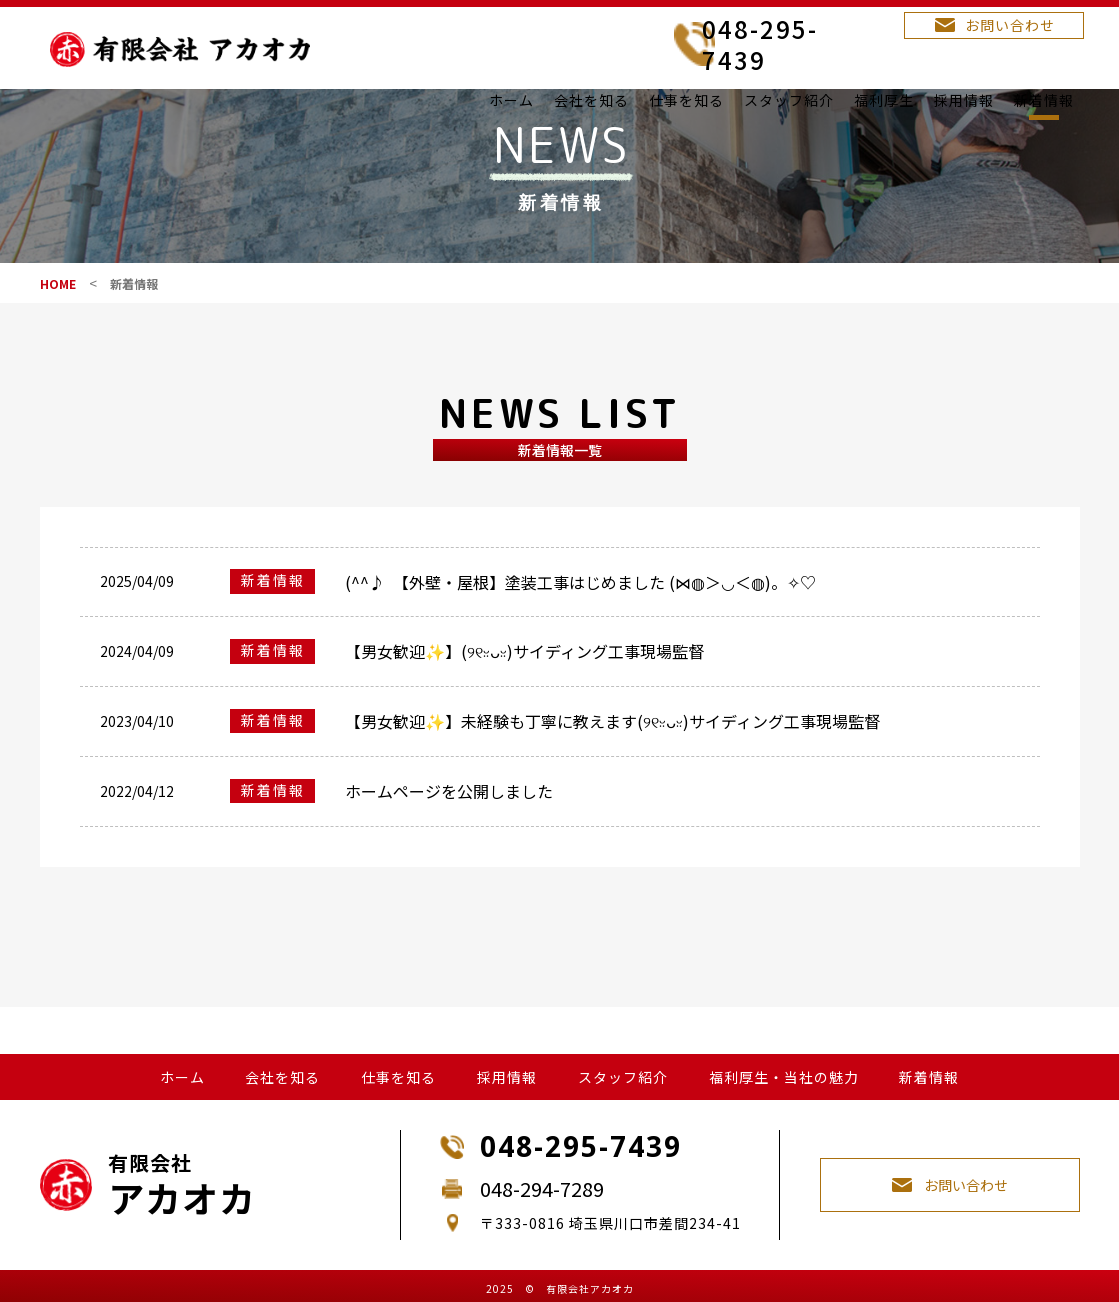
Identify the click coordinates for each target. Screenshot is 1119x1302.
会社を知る (591, 100)
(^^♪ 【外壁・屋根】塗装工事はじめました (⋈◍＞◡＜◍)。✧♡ (580, 619)
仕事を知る (686, 100)
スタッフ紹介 (789, 100)
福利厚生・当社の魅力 (784, 1067)
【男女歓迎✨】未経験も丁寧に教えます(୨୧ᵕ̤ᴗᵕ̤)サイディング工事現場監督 (612, 758)
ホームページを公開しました (449, 828)
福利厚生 (884, 100)
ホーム (511, 100)
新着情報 (1044, 100)
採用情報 (964, 100)
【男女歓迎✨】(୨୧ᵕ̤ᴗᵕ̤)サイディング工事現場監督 (524, 688)
